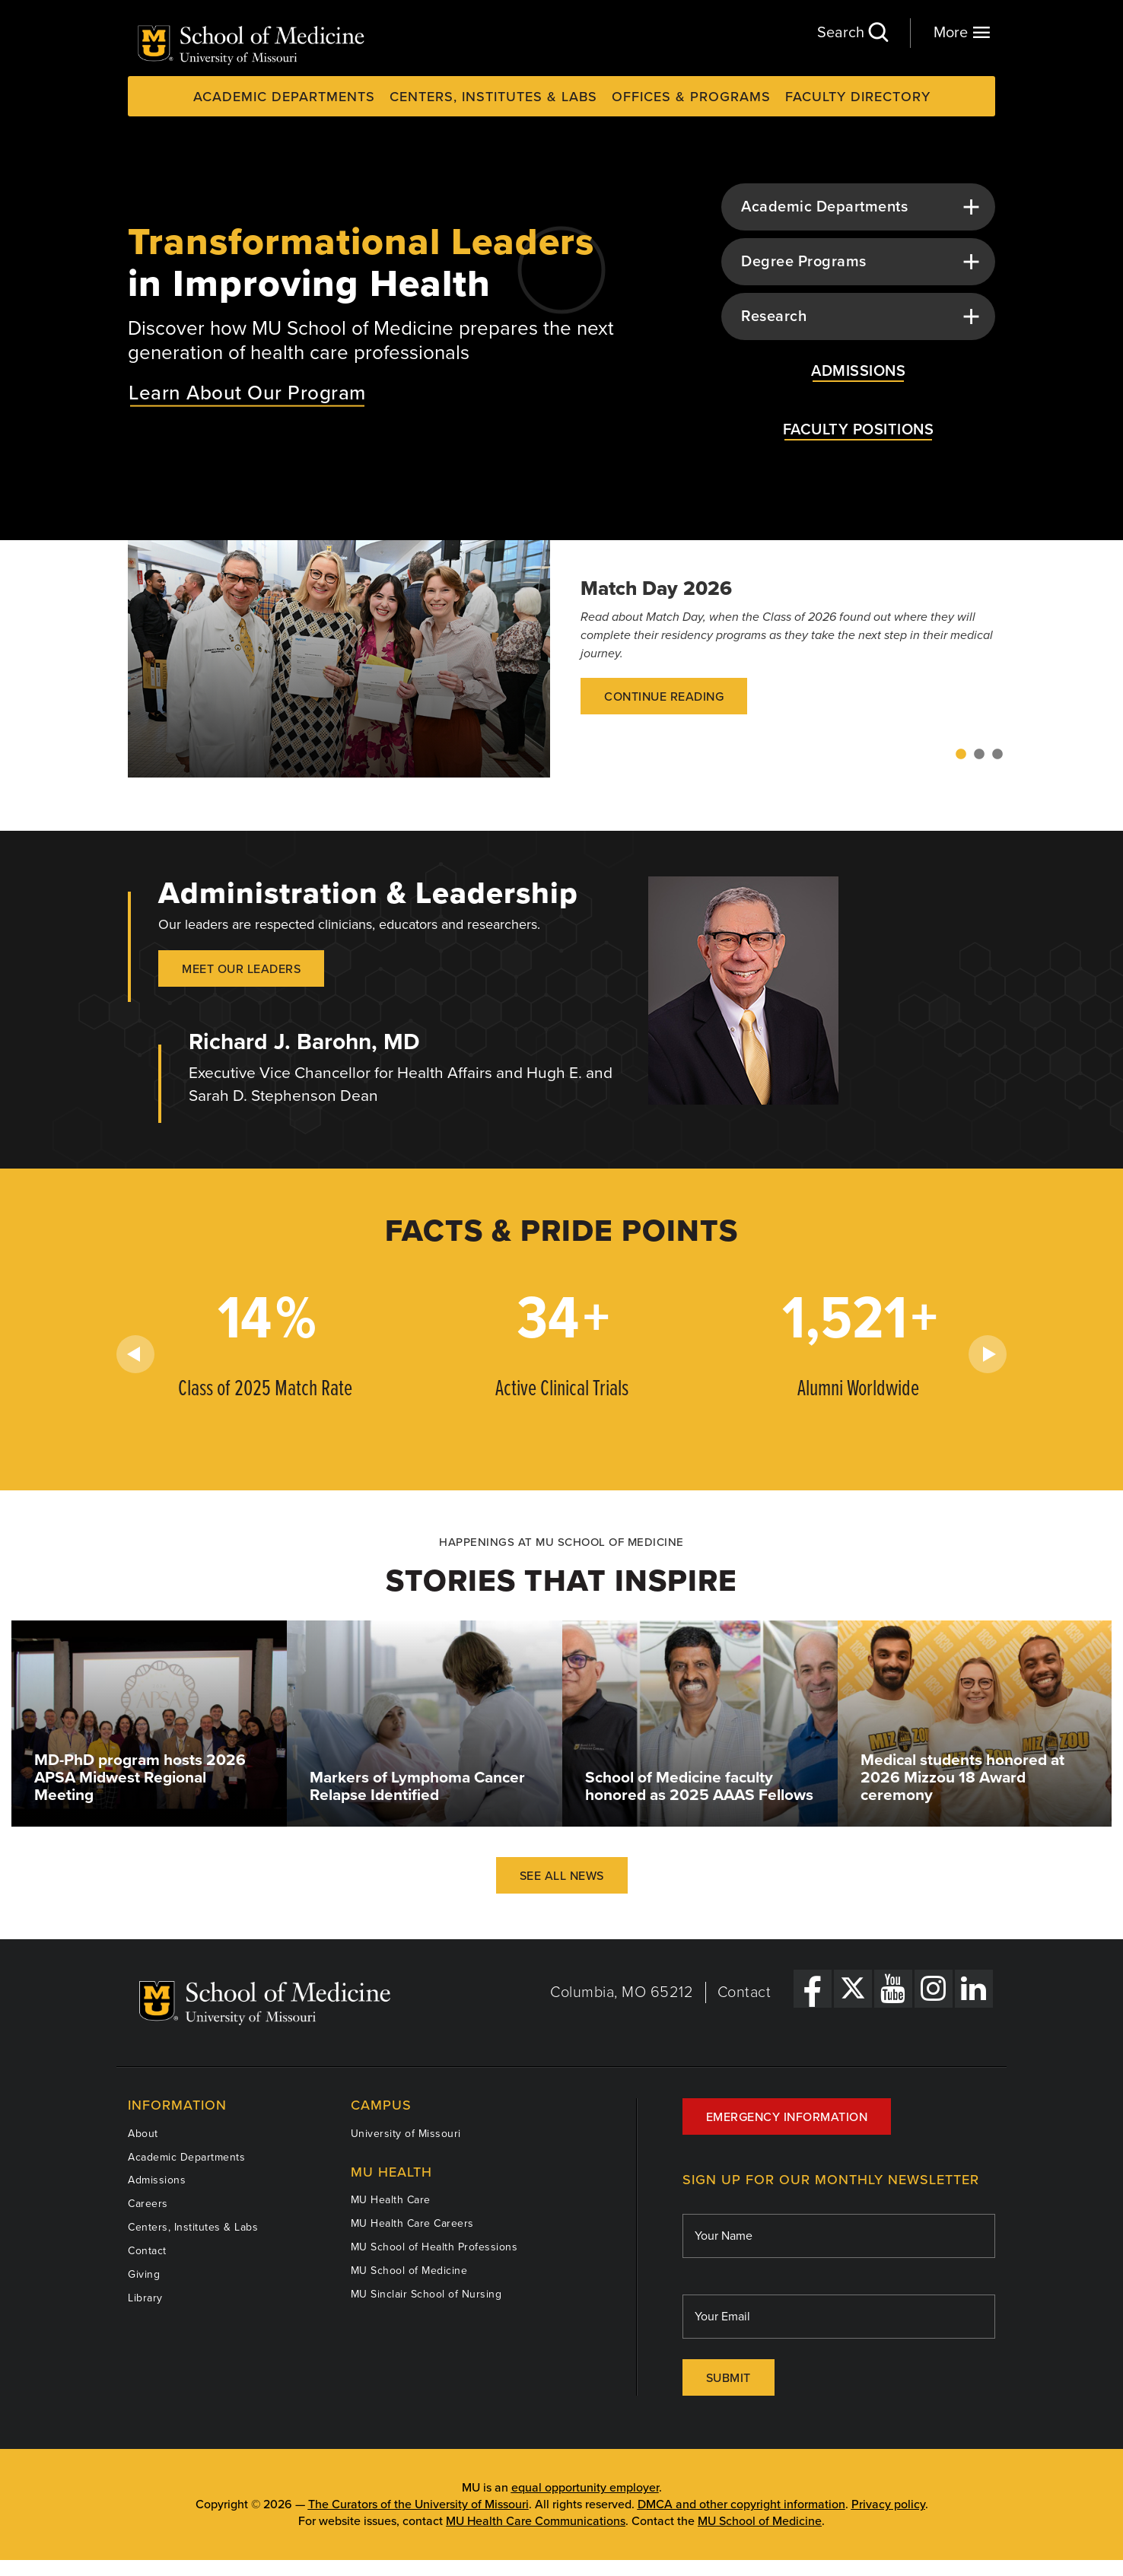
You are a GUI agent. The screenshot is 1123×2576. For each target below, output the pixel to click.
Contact (744, 1992)
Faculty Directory (858, 96)
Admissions (157, 2180)
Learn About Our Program (247, 392)
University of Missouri (406, 2133)
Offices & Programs (691, 96)
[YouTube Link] (893, 1989)
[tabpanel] (561, 659)
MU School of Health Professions (434, 2246)
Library (145, 2297)
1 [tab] (961, 754)
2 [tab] (979, 754)
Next (988, 1354)
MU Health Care (391, 2199)
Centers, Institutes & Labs (493, 96)
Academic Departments (284, 96)
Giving (144, 2274)
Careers (148, 2203)
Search (852, 32)
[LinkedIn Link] (974, 1989)
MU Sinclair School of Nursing (426, 2294)
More (962, 32)
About (143, 2133)
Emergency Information (787, 2117)
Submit (728, 2378)
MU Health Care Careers (412, 2223)
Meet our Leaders (241, 969)
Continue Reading (664, 696)
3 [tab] (997, 754)
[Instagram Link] (934, 1989)
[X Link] (853, 1989)
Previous (135, 1354)
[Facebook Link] (813, 1989)
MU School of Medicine (409, 2270)
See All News (562, 1876)
